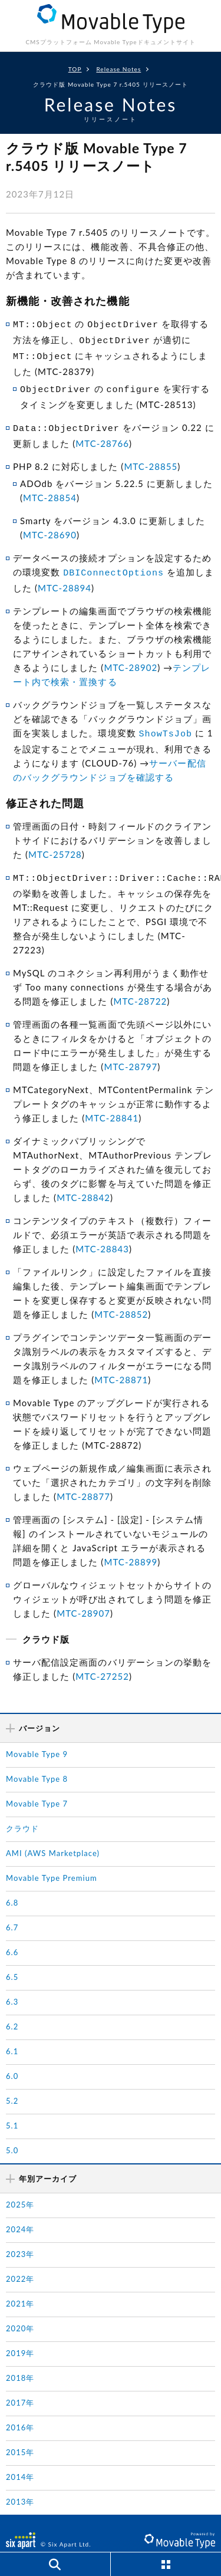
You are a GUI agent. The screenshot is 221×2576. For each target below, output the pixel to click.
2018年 (20, 2363)
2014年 (20, 2463)
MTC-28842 (83, 1183)
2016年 (20, 2413)
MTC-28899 (130, 1547)
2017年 (20, 2388)
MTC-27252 (102, 1662)
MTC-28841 (111, 1103)
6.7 (12, 1913)
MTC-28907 (83, 1599)
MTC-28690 (50, 526)
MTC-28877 (83, 1482)
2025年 (20, 2190)
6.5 (12, 1963)
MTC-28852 (121, 1300)
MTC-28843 (102, 1234)
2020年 (20, 2314)
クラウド (22, 1814)
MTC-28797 (130, 1052)
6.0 (12, 2062)
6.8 (12, 1888)
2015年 (20, 2438)
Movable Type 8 (37, 1764)
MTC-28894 (64, 577)
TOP (75, 69)
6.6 (12, 1938)
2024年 (20, 2215)
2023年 (20, 2240)
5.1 (12, 2111)
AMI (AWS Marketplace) (53, 1839)
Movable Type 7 (37, 1789)
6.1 (12, 2037)
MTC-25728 (55, 842)
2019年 (20, 2339)
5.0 (12, 2136)
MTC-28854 (50, 488)
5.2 (12, 2086)
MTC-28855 (150, 457)
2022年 (20, 2264)
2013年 (20, 2487)
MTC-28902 (130, 657)
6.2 (12, 2012)
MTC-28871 (121, 1365)
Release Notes (118, 69)
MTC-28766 (102, 434)
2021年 (20, 2289)
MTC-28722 (140, 987)
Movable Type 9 (37, 1740)
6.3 (12, 1987)
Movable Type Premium (51, 1863)
